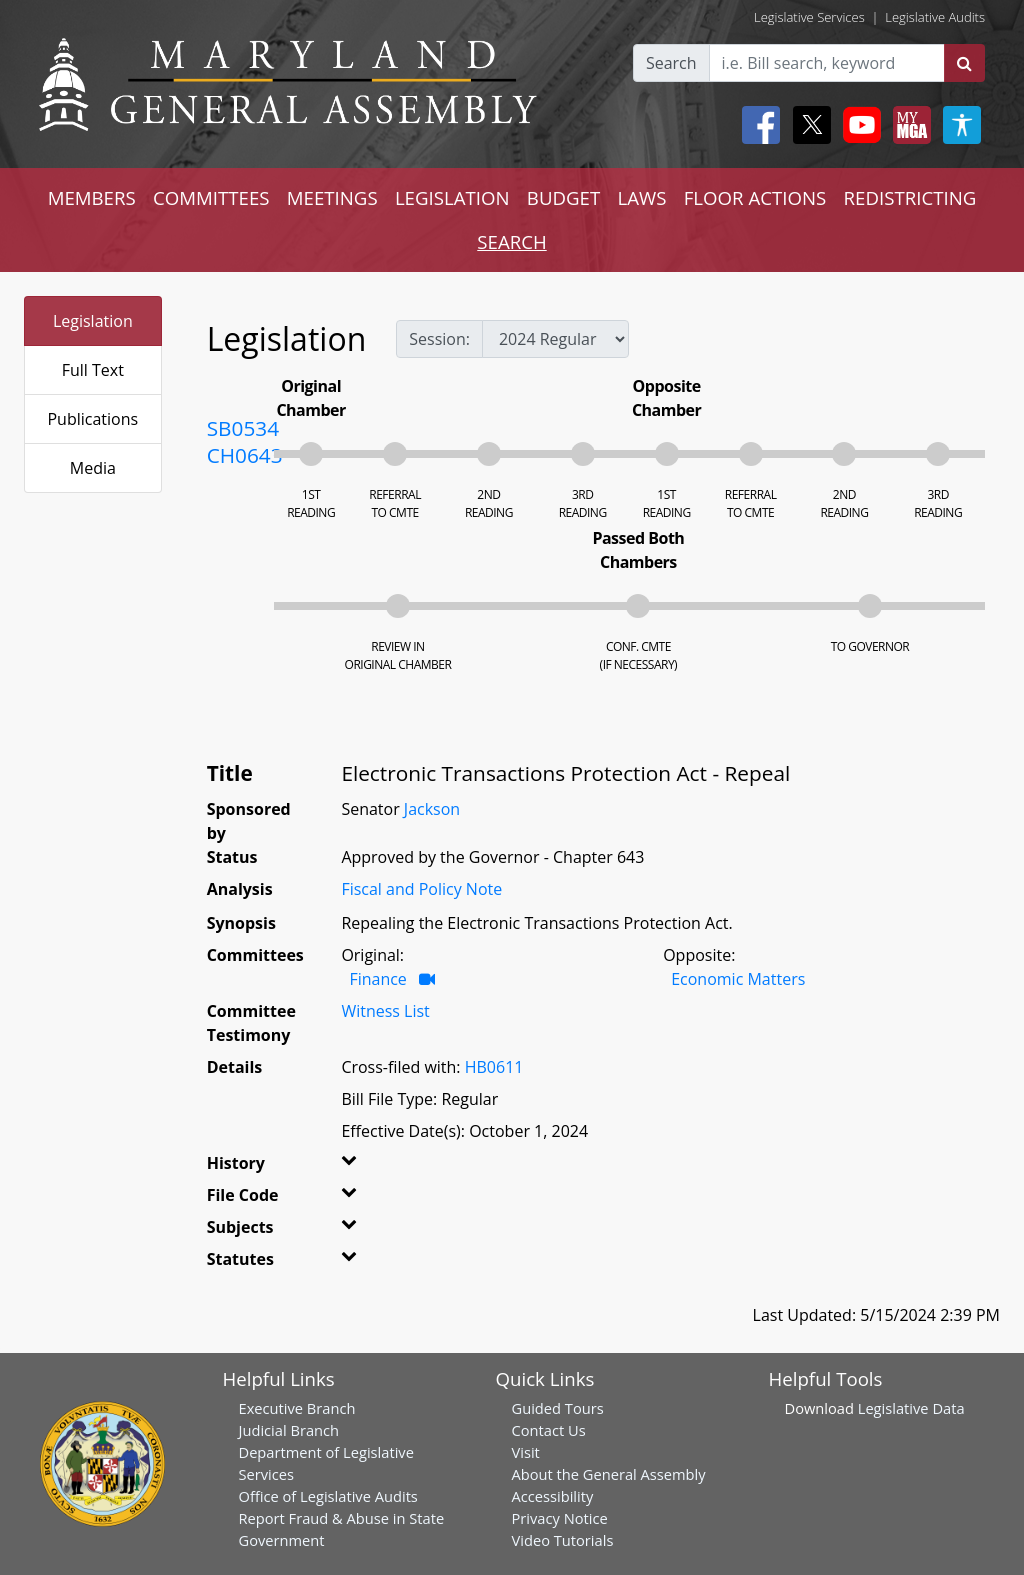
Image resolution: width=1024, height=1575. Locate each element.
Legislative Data (911, 1408)
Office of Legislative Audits (328, 1496)
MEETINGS (332, 197)
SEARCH (511, 241)
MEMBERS (92, 197)
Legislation (93, 321)
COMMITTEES (211, 197)
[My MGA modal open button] (908, 125)
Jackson (432, 809)
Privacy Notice (560, 1518)
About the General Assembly (609, 1474)
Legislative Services (809, 17)
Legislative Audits (935, 17)
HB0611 (494, 1067)
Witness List (385, 1011)
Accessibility (553, 1496)
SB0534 (243, 428)
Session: (439, 339)
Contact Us (549, 1430)
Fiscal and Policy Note (421, 889)
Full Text (93, 370)
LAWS (641, 197)
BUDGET (563, 197)
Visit (526, 1452)
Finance (377, 979)
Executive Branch (297, 1408)
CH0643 (245, 455)
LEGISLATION (452, 197)
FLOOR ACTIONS (755, 197)
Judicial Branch (289, 1430)
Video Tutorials (563, 1540)
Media (93, 468)
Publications (92, 419)
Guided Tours (558, 1408)
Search (671, 63)
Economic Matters (738, 979)
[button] (359, 1167)
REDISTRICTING (910, 197)
